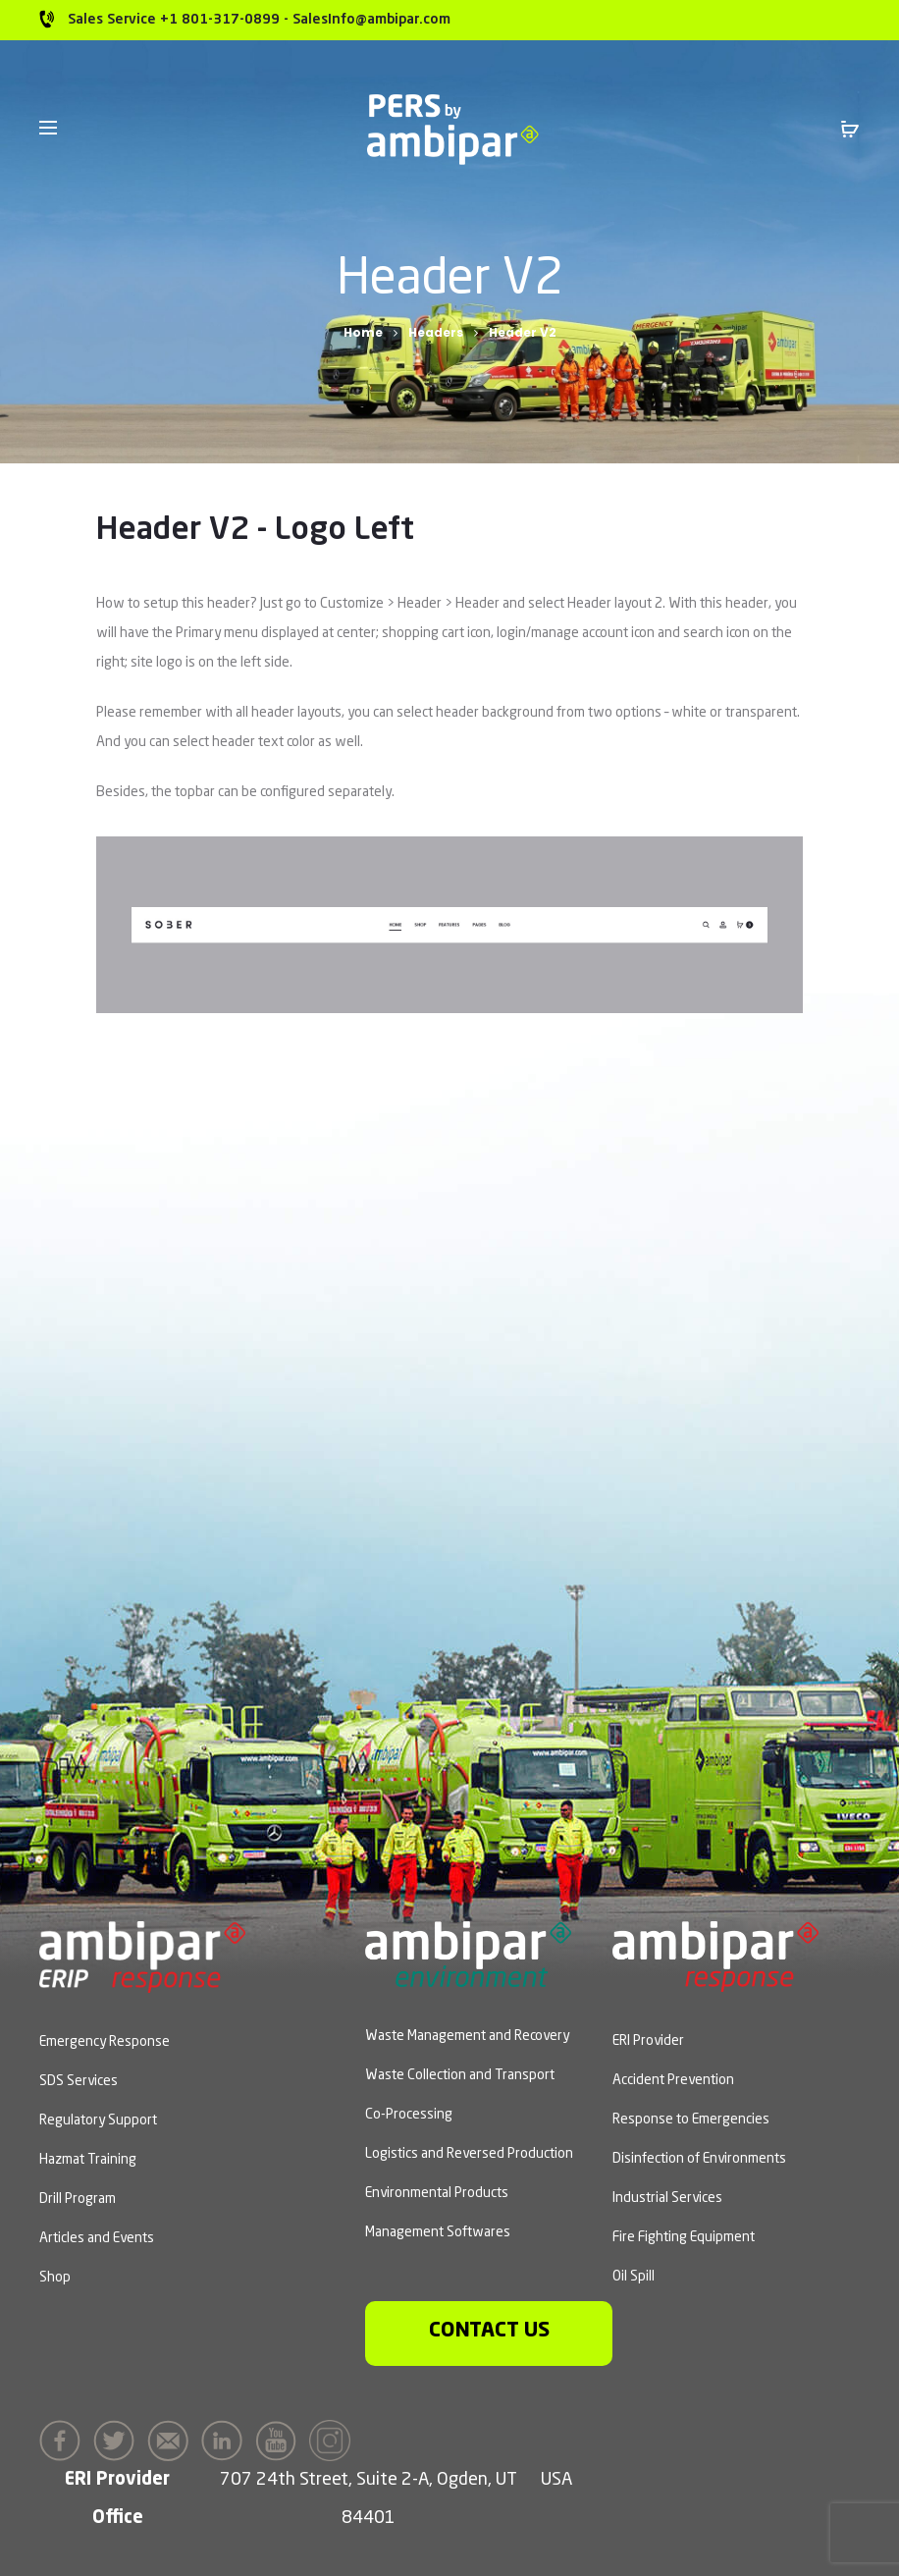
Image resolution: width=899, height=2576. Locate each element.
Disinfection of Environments (699, 2159)
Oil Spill (633, 2276)
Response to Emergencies (690, 2119)
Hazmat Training (87, 2160)
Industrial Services (667, 2198)
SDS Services (78, 2081)
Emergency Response (104, 2042)
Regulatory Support (98, 2120)
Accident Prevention (673, 2080)
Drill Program (77, 2199)
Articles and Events (96, 2238)
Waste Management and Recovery (467, 2036)
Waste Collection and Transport (460, 2075)
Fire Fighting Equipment (683, 2237)
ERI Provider (648, 2041)
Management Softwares (437, 2232)
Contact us (489, 2331)
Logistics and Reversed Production (469, 2154)
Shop (55, 2277)
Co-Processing (408, 2114)
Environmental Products (436, 2193)
